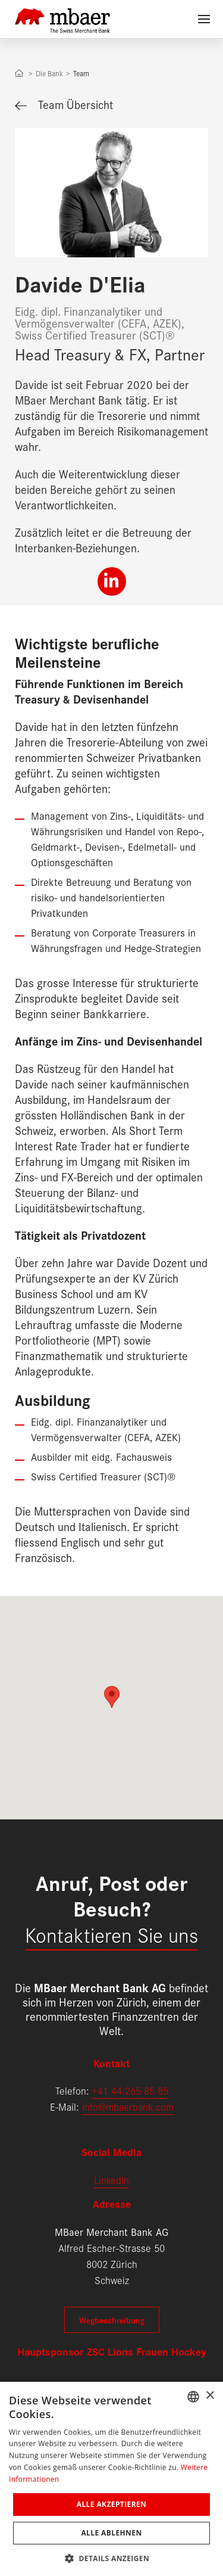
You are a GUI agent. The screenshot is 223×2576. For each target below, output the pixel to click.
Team (81, 73)
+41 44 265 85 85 (130, 2090)
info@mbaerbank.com (128, 2106)
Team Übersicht (64, 104)
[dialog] (111, 2479)
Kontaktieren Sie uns (111, 1933)
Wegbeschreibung (112, 2320)
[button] (111, 2557)
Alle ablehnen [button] (111, 2533)
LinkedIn (111, 2179)
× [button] (209, 2395)
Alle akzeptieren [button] (112, 2504)
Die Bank (49, 73)
